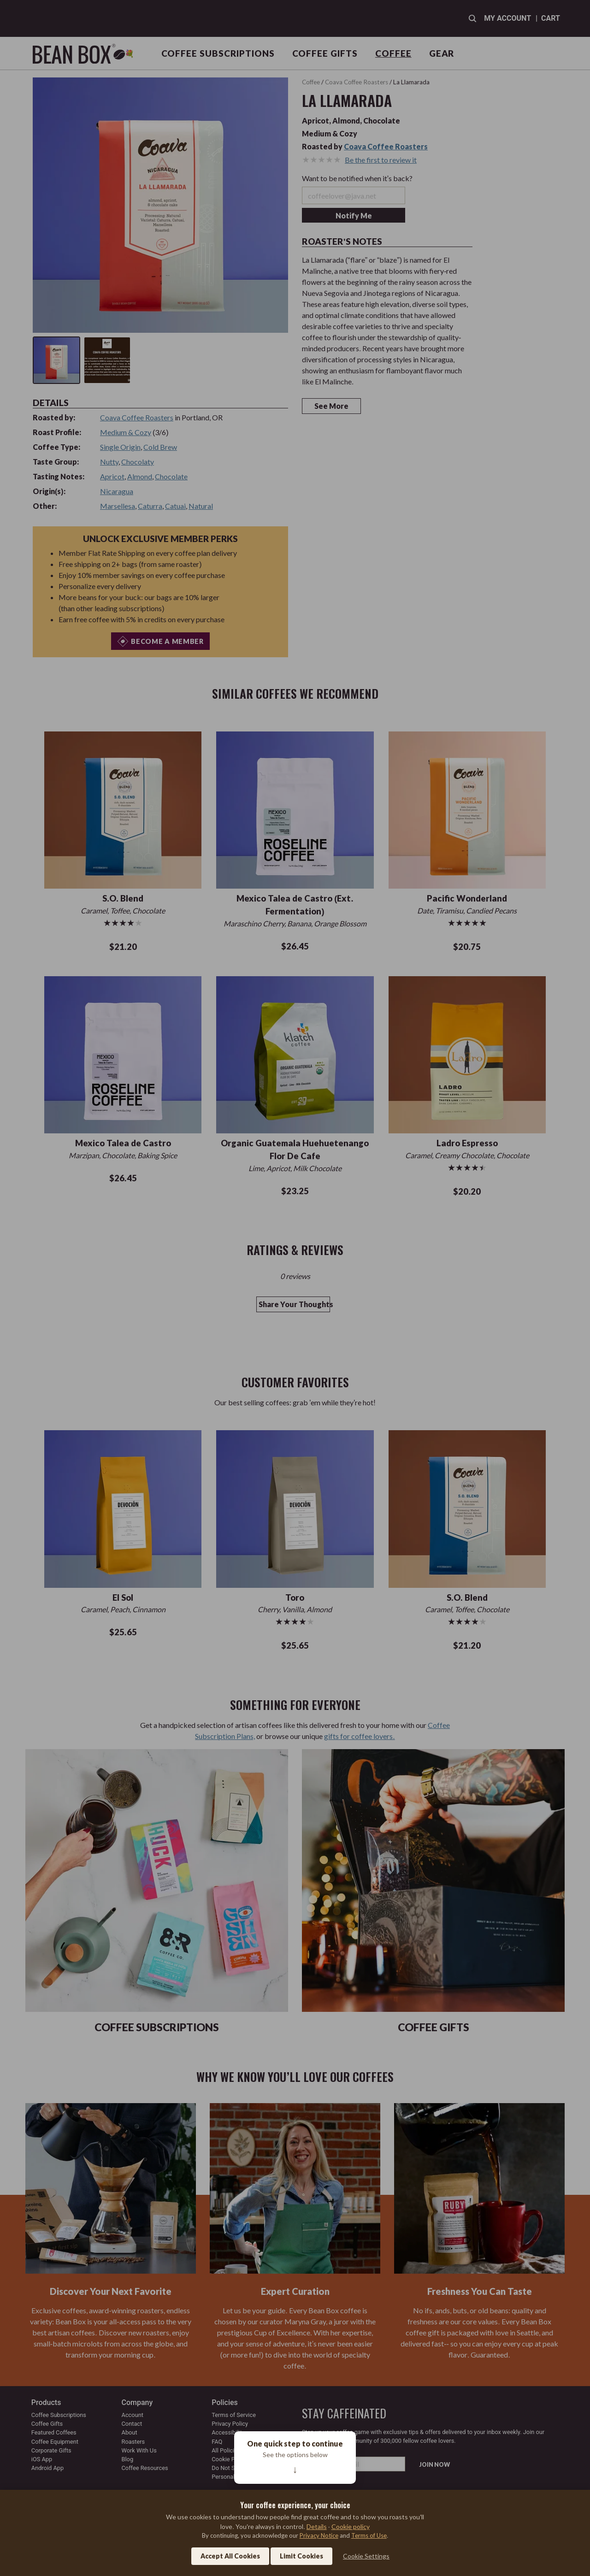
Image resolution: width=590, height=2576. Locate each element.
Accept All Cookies (230, 2556)
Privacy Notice (319, 2535)
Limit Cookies (301, 2556)
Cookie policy (350, 2526)
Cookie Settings (366, 2556)
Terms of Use (369, 2535)
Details (317, 2526)
